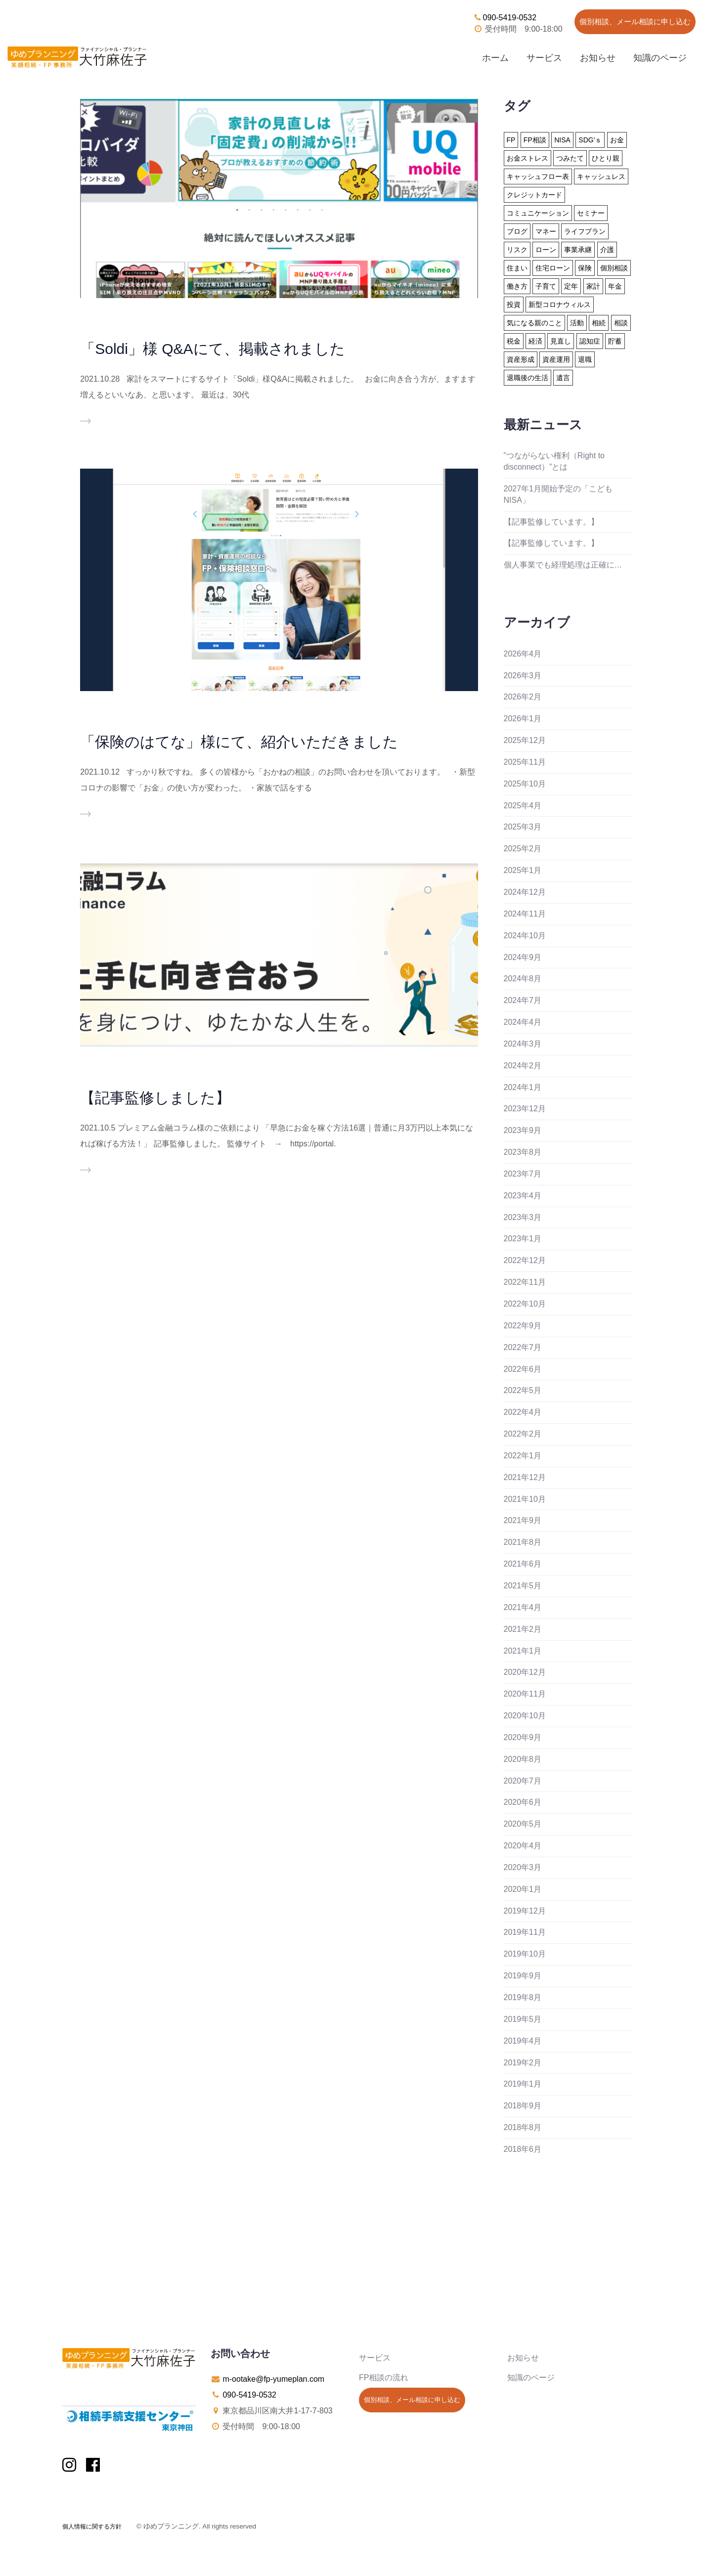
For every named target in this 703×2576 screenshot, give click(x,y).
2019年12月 (525, 1911)
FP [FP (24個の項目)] (511, 140)
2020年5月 (523, 1824)
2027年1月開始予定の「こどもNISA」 (558, 494)
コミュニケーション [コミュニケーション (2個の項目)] (538, 213)
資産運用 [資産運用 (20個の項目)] (556, 359)
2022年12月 (525, 1260)
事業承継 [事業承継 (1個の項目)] (578, 250)
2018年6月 (523, 2149)
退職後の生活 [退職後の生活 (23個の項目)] (527, 378)
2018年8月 (523, 2127)
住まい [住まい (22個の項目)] (517, 268)
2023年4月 (523, 1195)
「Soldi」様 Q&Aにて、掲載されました (212, 349)
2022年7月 (523, 1347)
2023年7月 (523, 1174)
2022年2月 (523, 1434)
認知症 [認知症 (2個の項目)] (589, 341)
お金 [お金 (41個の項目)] (617, 140)
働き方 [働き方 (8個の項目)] (517, 286)
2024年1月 (523, 1087)
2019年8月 (523, 1997)
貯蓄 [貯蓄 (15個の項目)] (615, 341)
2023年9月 (523, 1130)
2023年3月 (523, 1217)
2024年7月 (523, 1000)
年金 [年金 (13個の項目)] (615, 286)
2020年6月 (523, 1802)
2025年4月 (523, 805)
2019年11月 (525, 1932)
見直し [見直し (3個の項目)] (560, 341)
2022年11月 (525, 1282)
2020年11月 (525, 1694)
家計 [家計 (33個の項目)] (593, 286)
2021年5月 (523, 1585)
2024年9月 (523, 957)
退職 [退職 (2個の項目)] (585, 359)
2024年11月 (525, 914)
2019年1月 (523, 2084)
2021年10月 (525, 1499)
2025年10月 (525, 784)
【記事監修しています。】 (551, 522)
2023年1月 (523, 1238)
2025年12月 (525, 740)
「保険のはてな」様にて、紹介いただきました (239, 742)
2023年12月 (525, 1108)
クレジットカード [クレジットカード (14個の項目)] (534, 195)
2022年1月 (523, 1455)
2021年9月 (523, 1520)
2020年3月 (523, 1867)
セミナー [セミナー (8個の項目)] (591, 213)
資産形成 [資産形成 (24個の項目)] (520, 359)
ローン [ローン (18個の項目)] (545, 250)
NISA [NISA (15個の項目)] (562, 140)
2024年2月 (523, 1065)
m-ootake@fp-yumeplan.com (273, 2379)
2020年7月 (523, 1781)
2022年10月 (525, 1304)
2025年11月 (525, 762)
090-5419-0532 (505, 17)
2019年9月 (523, 1975)
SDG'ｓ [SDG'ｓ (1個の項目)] (590, 140)
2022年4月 (523, 1412)
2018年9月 (523, 2105)
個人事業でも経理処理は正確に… (563, 565)
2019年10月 (525, 1954)
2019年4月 (523, 2041)
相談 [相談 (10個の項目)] (621, 323)
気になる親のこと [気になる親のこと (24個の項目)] (534, 323)
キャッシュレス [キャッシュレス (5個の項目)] (601, 176)
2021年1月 (523, 1651)
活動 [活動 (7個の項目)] (577, 323)
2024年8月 (523, 978)
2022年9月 (523, 1325)
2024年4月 (523, 1022)
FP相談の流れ (383, 2377)
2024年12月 (525, 892)
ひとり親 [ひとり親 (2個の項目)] (605, 158)
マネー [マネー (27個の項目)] (545, 231)
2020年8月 (523, 1759)
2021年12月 (525, 1477)
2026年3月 (523, 675)
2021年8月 (523, 1542)
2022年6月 (523, 1369)
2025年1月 (523, 870)
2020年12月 (525, 1672)
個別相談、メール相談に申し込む (635, 21)
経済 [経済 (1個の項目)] (535, 341)
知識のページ (660, 58)
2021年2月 (523, 1629)
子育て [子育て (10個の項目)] (545, 286)
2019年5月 (523, 2019)
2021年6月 (523, 1564)
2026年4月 (523, 654)
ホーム (495, 58)
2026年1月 (523, 718)
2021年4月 (523, 1607)
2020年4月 (523, 1845)
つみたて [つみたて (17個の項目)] (570, 158)
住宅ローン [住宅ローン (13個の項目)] (552, 268)
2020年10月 (525, 1715)
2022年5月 (523, 1390)
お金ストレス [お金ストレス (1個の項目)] (527, 158)
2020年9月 (523, 1737)
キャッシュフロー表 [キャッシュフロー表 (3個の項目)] (538, 176)
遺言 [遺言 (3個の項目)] (563, 378)
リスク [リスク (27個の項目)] (517, 250)
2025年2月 (523, 848)
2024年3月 (523, 1044)
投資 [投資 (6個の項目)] (514, 304)
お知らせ (597, 58)
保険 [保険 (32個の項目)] (585, 268)
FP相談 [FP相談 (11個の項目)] (535, 140)
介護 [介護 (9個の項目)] (607, 250)
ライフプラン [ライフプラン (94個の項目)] (585, 231)
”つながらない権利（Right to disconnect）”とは (554, 461)
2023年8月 (523, 1152)
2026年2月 (523, 697)
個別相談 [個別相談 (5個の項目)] (614, 268)
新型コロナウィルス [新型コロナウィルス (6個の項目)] (559, 304)
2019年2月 (523, 2062)
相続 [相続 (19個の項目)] (599, 323)
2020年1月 (523, 1889)
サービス (544, 58)
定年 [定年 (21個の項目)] (571, 286)
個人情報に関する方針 (92, 2526)
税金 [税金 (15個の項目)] (514, 341)
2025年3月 (523, 827)
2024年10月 (525, 935)
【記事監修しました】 (155, 1098)
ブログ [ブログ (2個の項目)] (517, 231)
